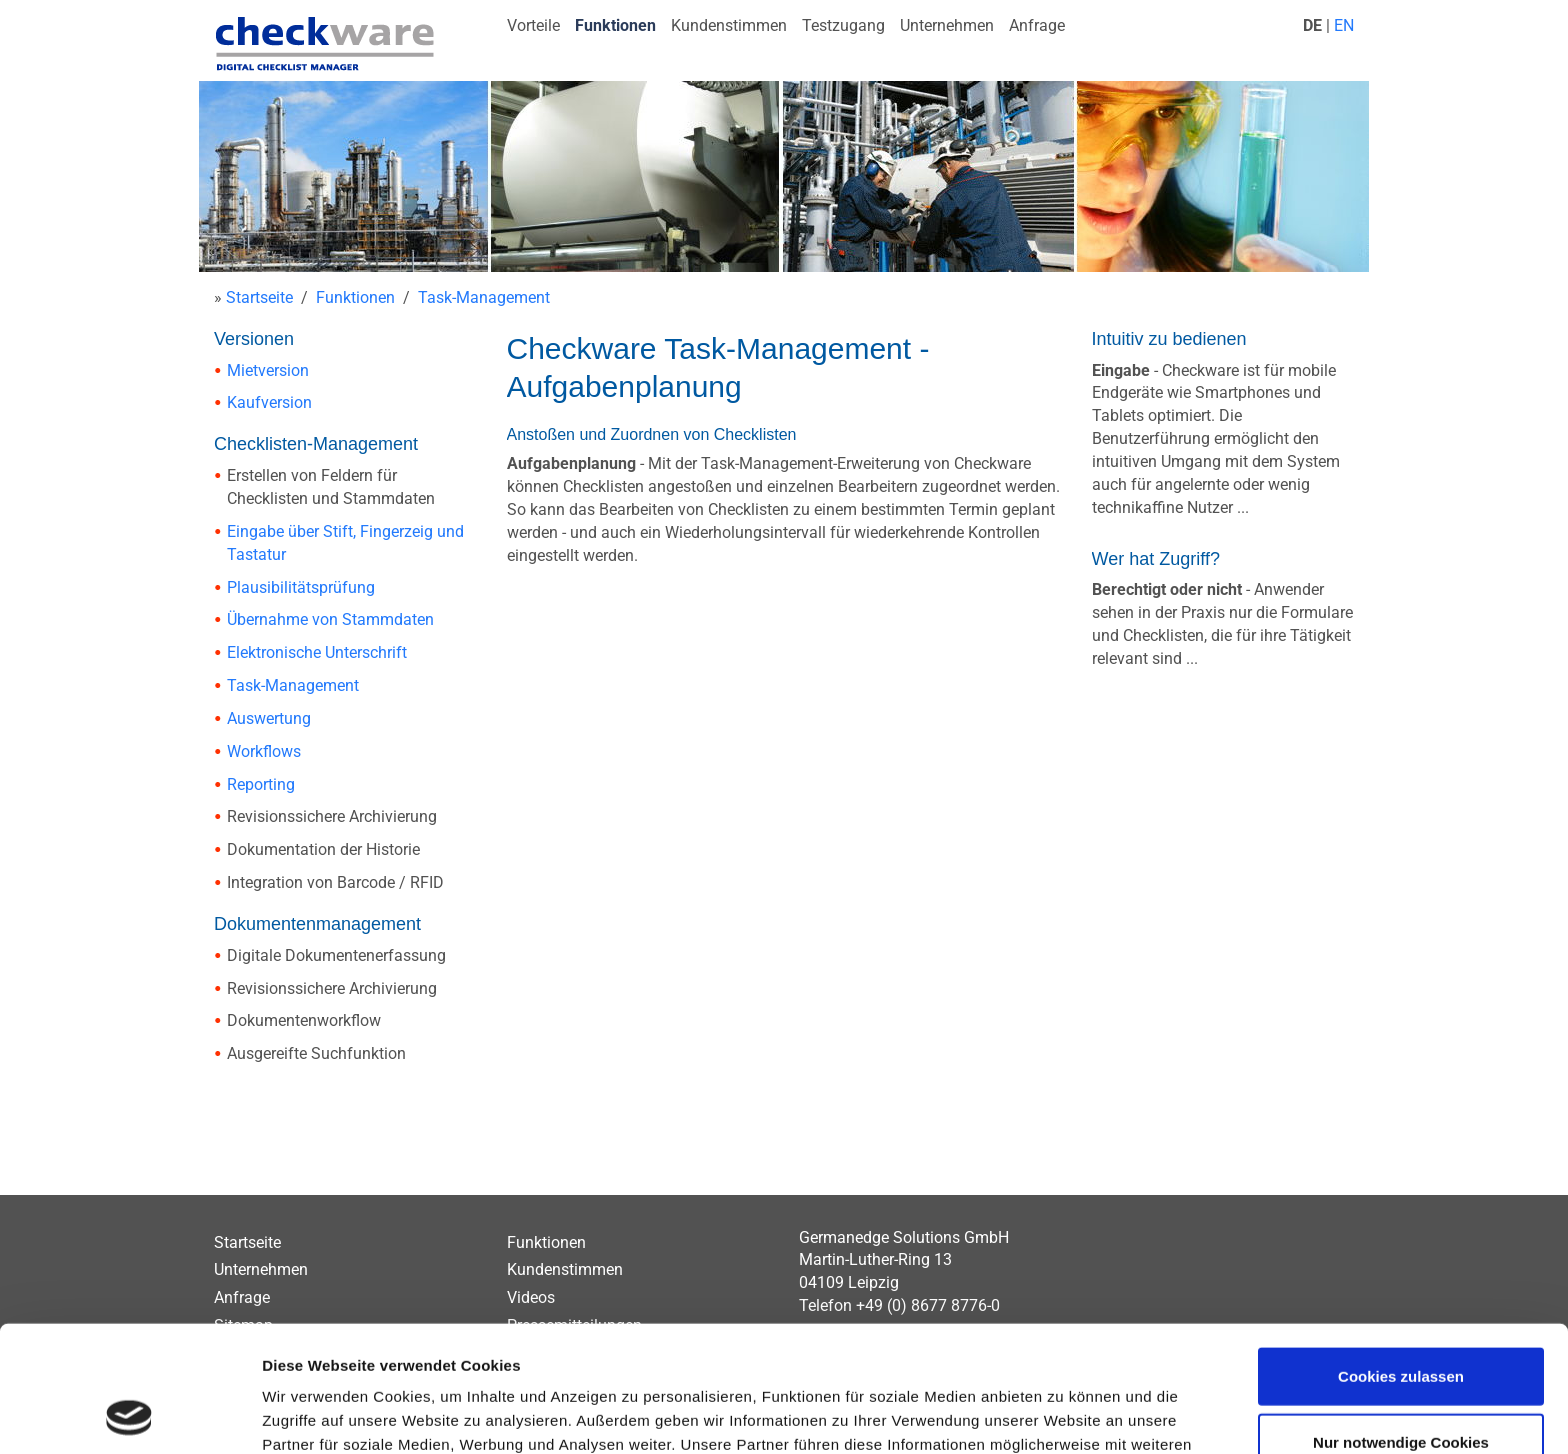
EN (1344, 25)
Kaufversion (269, 402)
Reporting (261, 784)
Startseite (259, 297)
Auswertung (269, 718)
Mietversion (268, 370)
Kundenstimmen (729, 25)
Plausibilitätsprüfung (301, 587)
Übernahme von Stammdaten (330, 619)
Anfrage (1037, 25)
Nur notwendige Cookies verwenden (1401, 1335)
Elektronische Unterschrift (317, 652)
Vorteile (533, 25)
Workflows (264, 751)
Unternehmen (947, 25)
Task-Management (484, 297)
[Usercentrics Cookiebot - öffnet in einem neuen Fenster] (129, 1415)
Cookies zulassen (1401, 1257)
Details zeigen (1063, 1414)
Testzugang (843, 25)
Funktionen (615, 25)
